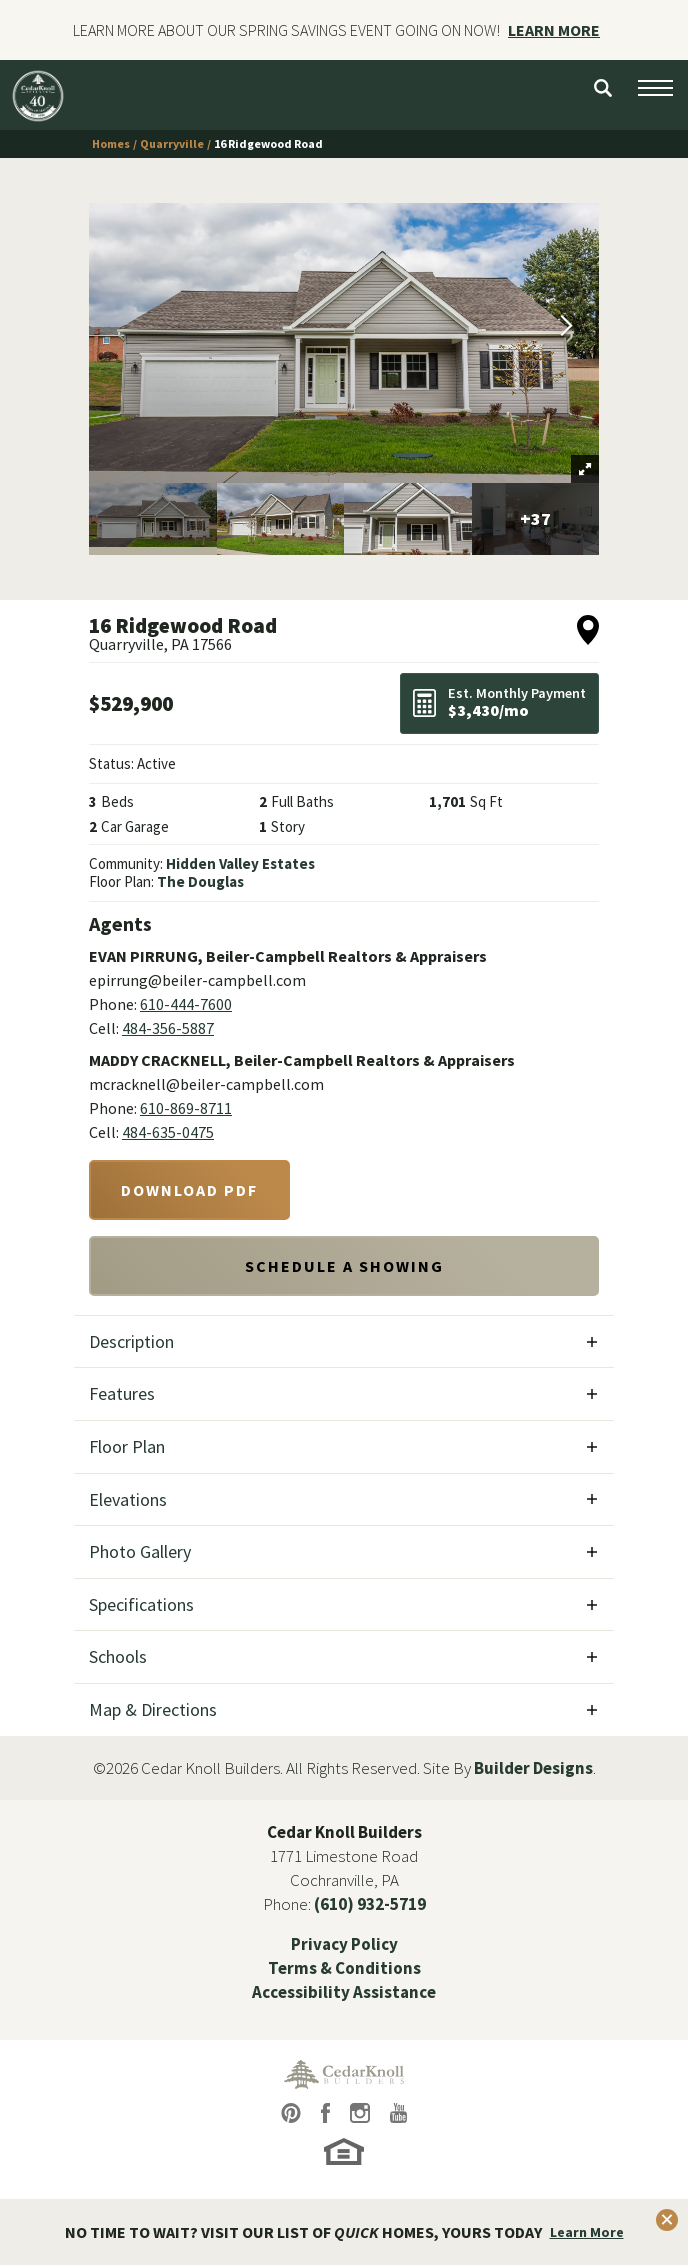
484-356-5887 (168, 1028)
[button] (603, 88)
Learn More (587, 2232)
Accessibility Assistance (344, 1992)
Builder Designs (533, 1768)
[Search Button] (603, 88)
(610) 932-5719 (370, 1904)
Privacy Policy (344, 1944)
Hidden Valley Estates (240, 863)
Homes (111, 143)
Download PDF (189, 1190)
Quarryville (172, 143)
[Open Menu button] (655, 88)
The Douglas (200, 881)
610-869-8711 (186, 1108)
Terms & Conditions (344, 1968)
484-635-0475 (168, 1132)
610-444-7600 (186, 1004)
